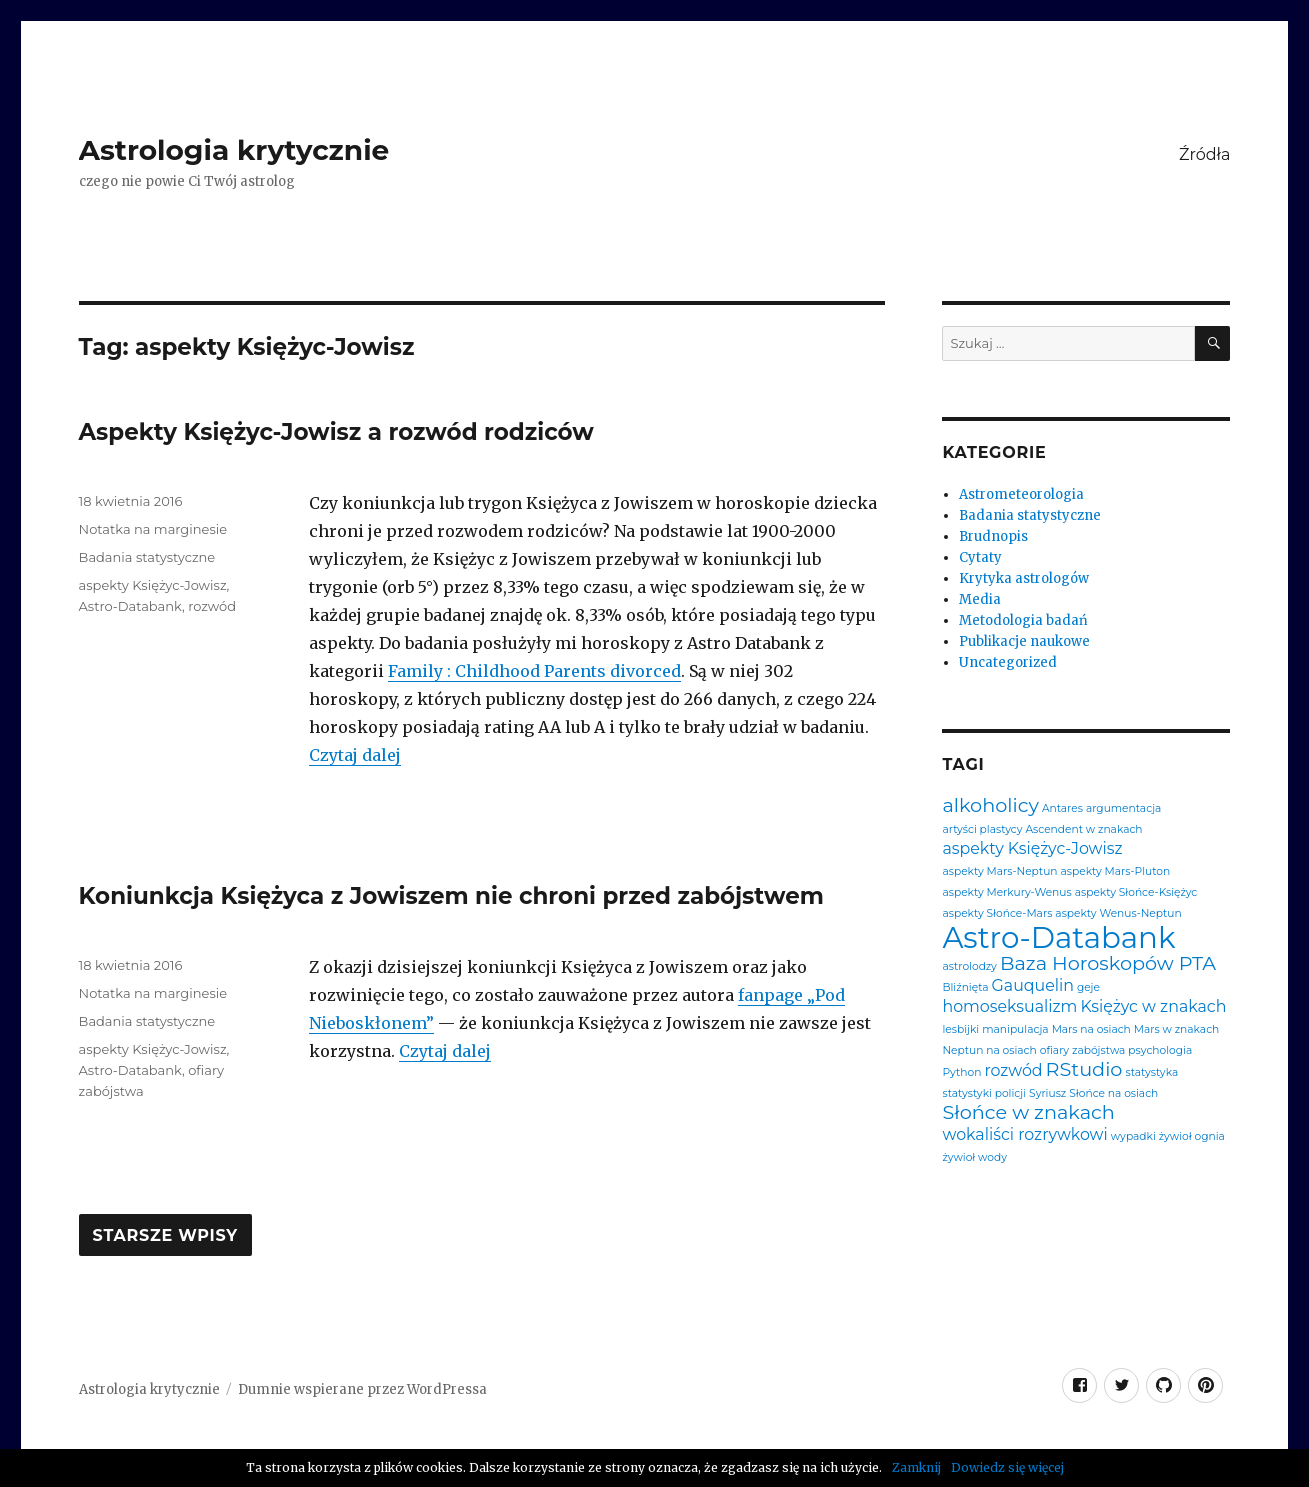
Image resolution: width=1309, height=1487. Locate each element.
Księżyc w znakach (1153, 1007)
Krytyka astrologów (1024, 578)
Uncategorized (1008, 662)
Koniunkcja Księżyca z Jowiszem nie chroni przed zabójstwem (451, 896)
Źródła (1204, 154)
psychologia (1160, 1051)
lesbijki (960, 1030)
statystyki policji (984, 1094)
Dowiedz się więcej (1007, 1467)
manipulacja (1015, 1030)
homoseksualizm (1009, 1007)
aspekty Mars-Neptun (999, 872)
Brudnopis (993, 536)
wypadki (1133, 1137)
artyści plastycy (982, 830)
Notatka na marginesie (153, 529)
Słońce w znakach (1028, 1112)
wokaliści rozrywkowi (1024, 1135)
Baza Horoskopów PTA (1108, 963)
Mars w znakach (1176, 1030)
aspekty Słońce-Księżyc (1136, 893)
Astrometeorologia (1021, 494)
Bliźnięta (965, 988)
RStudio (1084, 1069)
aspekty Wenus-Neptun (1118, 914)
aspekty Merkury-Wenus (1006, 893)
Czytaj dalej (355, 755)
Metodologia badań (1023, 620)
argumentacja (1123, 809)
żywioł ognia (1192, 1137)
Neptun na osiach (989, 1051)
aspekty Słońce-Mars (997, 914)
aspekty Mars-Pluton (1116, 872)
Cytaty (980, 557)
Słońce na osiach (1113, 1094)
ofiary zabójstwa (1083, 1051)
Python (961, 1073)
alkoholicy (990, 805)
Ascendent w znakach (1083, 830)
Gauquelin (1033, 986)
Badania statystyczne (147, 557)
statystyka (1151, 1073)
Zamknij (916, 1467)
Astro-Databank (130, 606)
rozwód (212, 606)
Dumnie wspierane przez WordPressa (362, 1389)
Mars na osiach (1091, 1030)
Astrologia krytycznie (234, 150)
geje (1088, 988)
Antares (1062, 809)
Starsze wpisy (165, 1236)
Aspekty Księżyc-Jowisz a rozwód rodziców (336, 432)
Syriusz (1047, 1094)
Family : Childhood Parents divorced (534, 671)
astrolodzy (969, 967)
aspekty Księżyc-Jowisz (153, 585)
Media (980, 599)
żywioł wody (974, 1158)
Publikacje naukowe (1024, 641)
